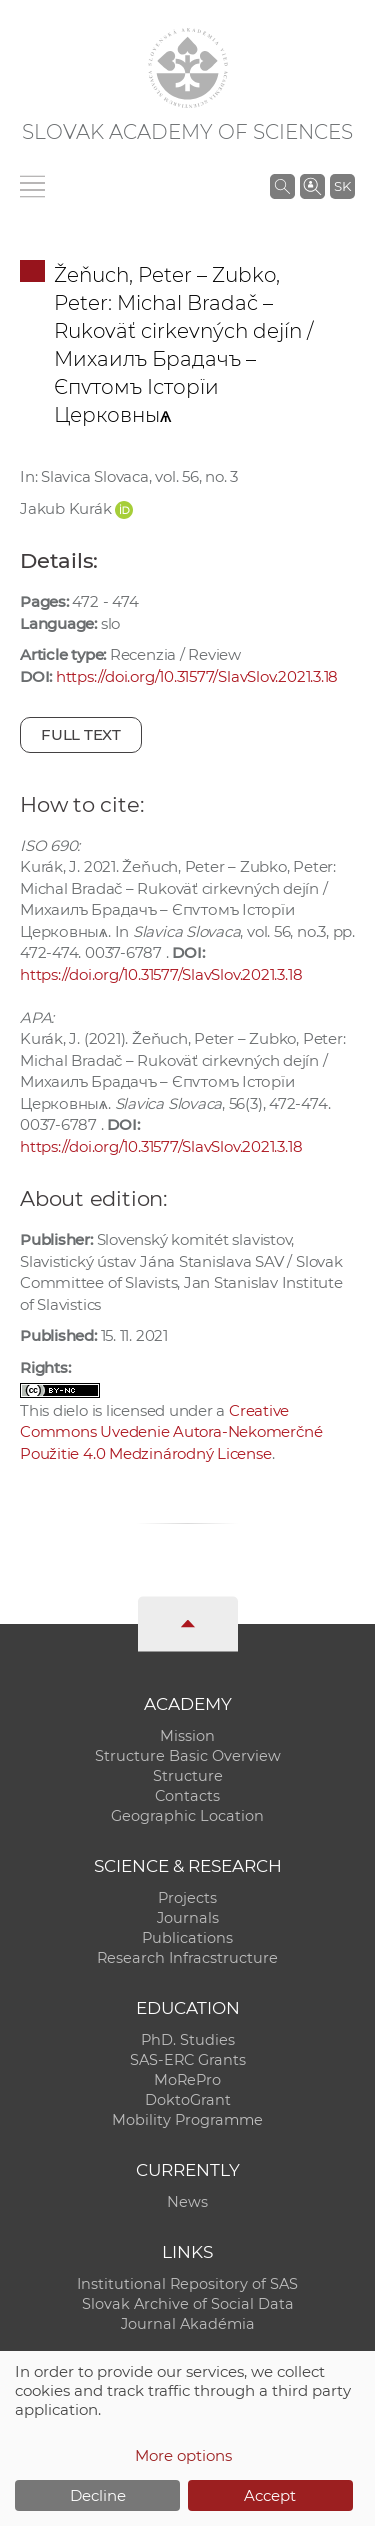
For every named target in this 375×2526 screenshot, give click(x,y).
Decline (98, 2495)
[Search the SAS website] (282, 186)
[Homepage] (188, 68)
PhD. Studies (188, 2040)
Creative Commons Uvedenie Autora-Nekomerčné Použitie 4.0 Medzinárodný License (171, 1432)
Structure (188, 1776)
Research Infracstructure (187, 1958)
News (187, 2202)
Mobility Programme (187, 2120)
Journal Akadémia (188, 2324)
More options (183, 2455)
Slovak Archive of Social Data (188, 2304)
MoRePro (187, 2080)
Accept (270, 2495)
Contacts (187, 1796)
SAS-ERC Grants (188, 2060)
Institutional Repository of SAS (187, 2284)
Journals (188, 1918)
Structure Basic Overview (188, 1756)
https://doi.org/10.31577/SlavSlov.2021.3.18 (197, 676)
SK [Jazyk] (342, 186)
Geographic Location (187, 1816)
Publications (187, 1938)
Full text (81, 734)
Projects (187, 1898)
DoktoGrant (188, 2100)
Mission (187, 1736)
